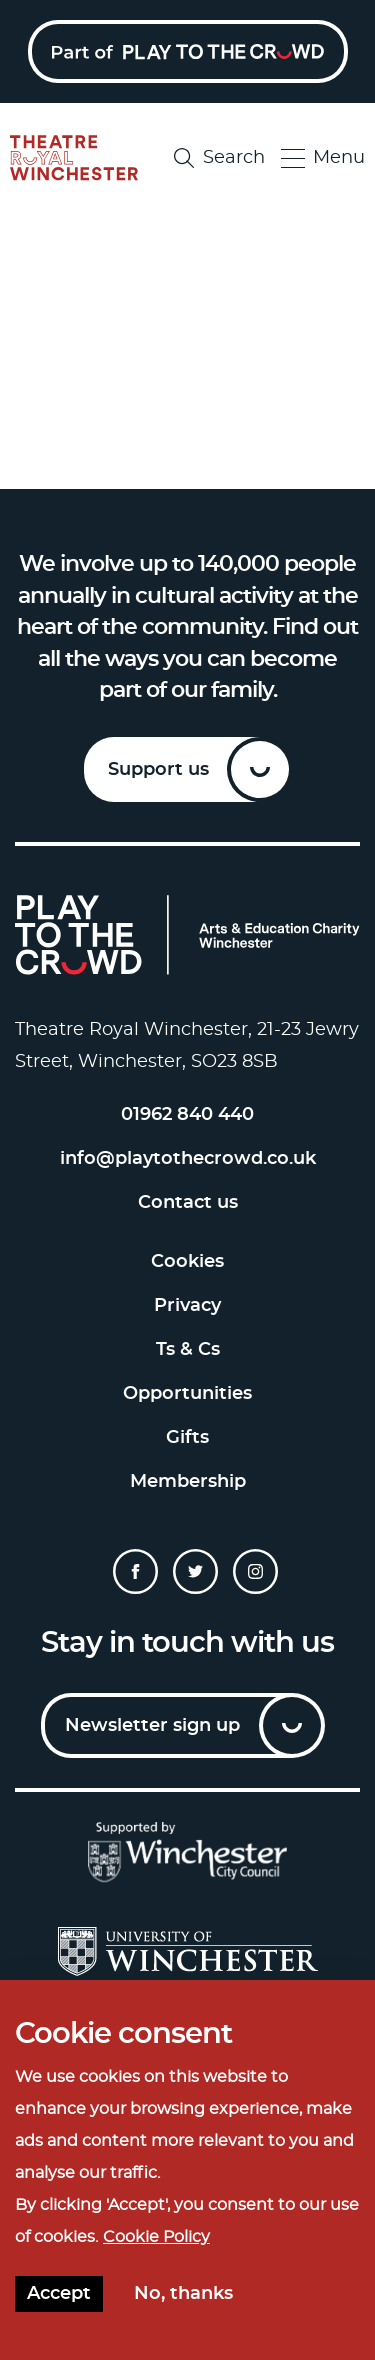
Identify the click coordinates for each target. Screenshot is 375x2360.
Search (219, 158)
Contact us (188, 1203)
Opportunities (187, 1394)
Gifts (187, 1438)
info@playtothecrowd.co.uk (188, 1159)
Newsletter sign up (152, 1726)
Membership (188, 1482)
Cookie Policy (156, 2237)
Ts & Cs (188, 1350)
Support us (158, 770)
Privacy (187, 1306)
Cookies (187, 1262)
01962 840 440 (187, 1115)
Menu (323, 158)
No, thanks (183, 2294)
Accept (59, 2294)
